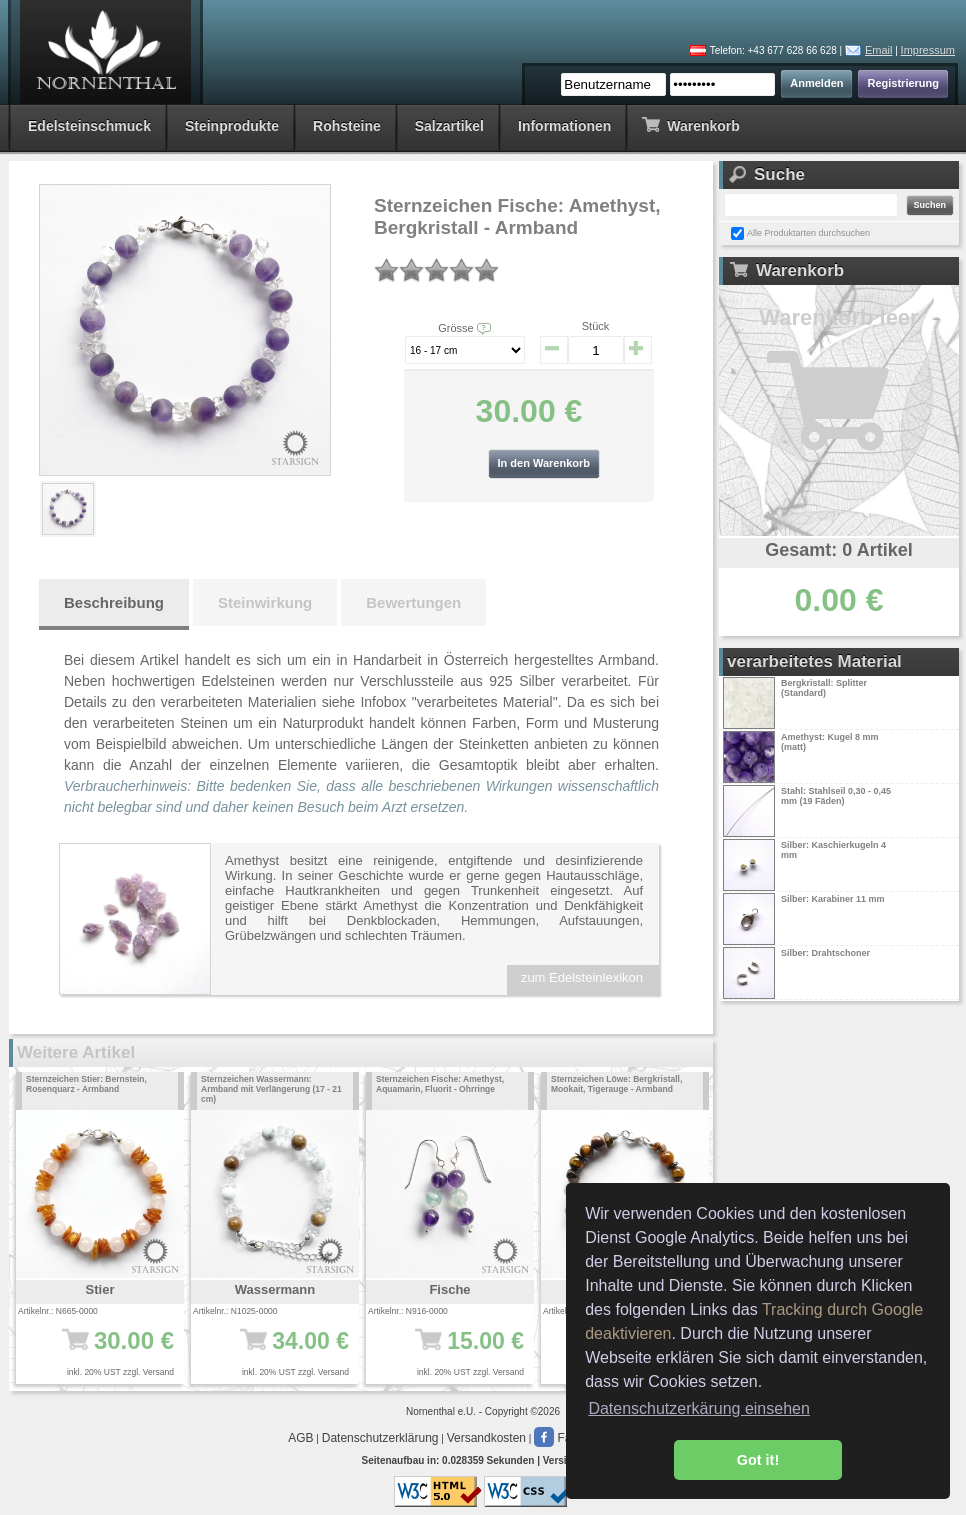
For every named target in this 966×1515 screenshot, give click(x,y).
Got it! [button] (758, 1460)
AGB (300, 1438)
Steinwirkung (265, 602)
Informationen (564, 126)
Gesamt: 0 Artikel (838, 550)
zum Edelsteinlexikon (582, 977)
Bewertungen (413, 602)
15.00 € (456, 1351)
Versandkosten (486, 1438)
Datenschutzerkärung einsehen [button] (698, 1408)
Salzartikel (449, 126)
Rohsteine (347, 126)
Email (879, 50)
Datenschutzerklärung (380, 1438)
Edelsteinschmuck (89, 126)
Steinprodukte (232, 126)
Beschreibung (114, 602)
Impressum (928, 50)
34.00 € (281, 1351)
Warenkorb (690, 124)
